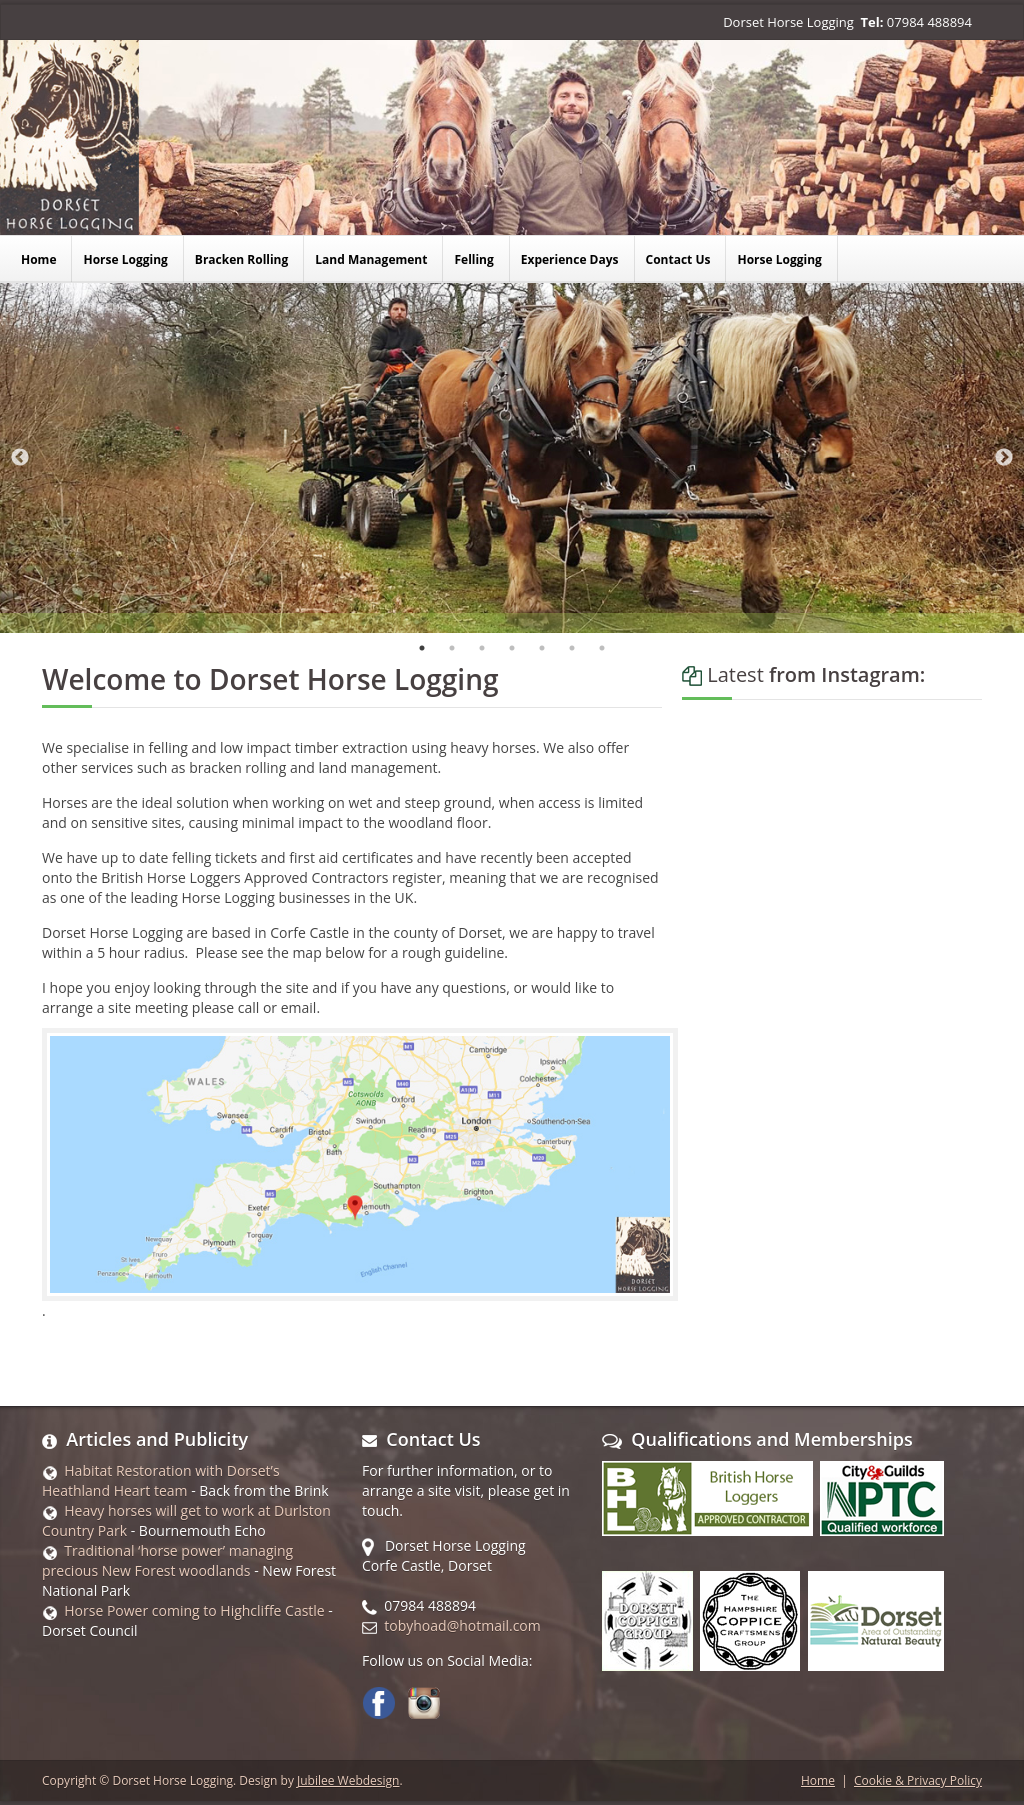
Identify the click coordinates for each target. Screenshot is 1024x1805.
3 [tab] (482, 648)
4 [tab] (512, 648)
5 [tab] (542, 648)
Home (818, 1780)
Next (1004, 458)
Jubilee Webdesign (348, 1780)
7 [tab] (602, 648)
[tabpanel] (512, 458)
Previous (20, 458)
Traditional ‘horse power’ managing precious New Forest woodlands (167, 1560)
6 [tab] (572, 648)
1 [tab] (422, 648)
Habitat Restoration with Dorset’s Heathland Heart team (161, 1480)
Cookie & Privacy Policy (918, 1780)
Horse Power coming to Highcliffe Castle (194, 1610)
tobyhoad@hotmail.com (462, 1625)
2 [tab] (452, 648)
